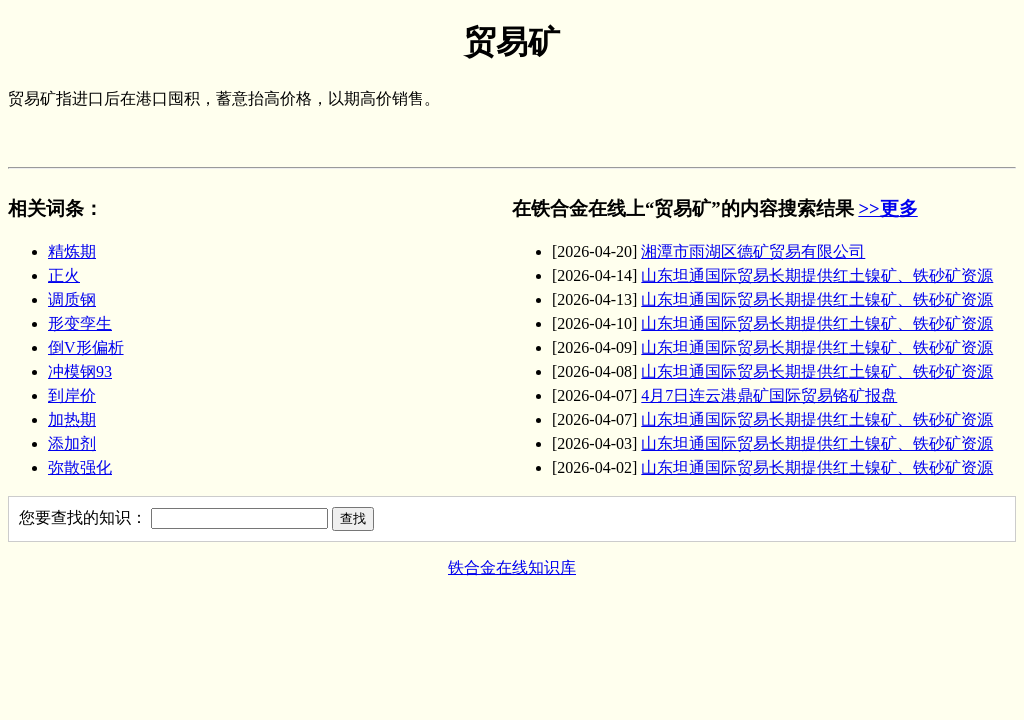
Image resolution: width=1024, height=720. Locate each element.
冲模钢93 (80, 371)
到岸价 (72, 395)
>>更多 (887, 208)
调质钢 (72, 299)
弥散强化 (80, 467)
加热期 (72, 419)
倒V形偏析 (86, 347)
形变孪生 (80, 323)
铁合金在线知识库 (512, 567)
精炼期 (72, 251)
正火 (64, 275)
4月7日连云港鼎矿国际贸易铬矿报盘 (769, 395)
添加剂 (72, 443)
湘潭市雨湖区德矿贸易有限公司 (753, 251)
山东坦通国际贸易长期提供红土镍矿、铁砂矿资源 (817, 275)
